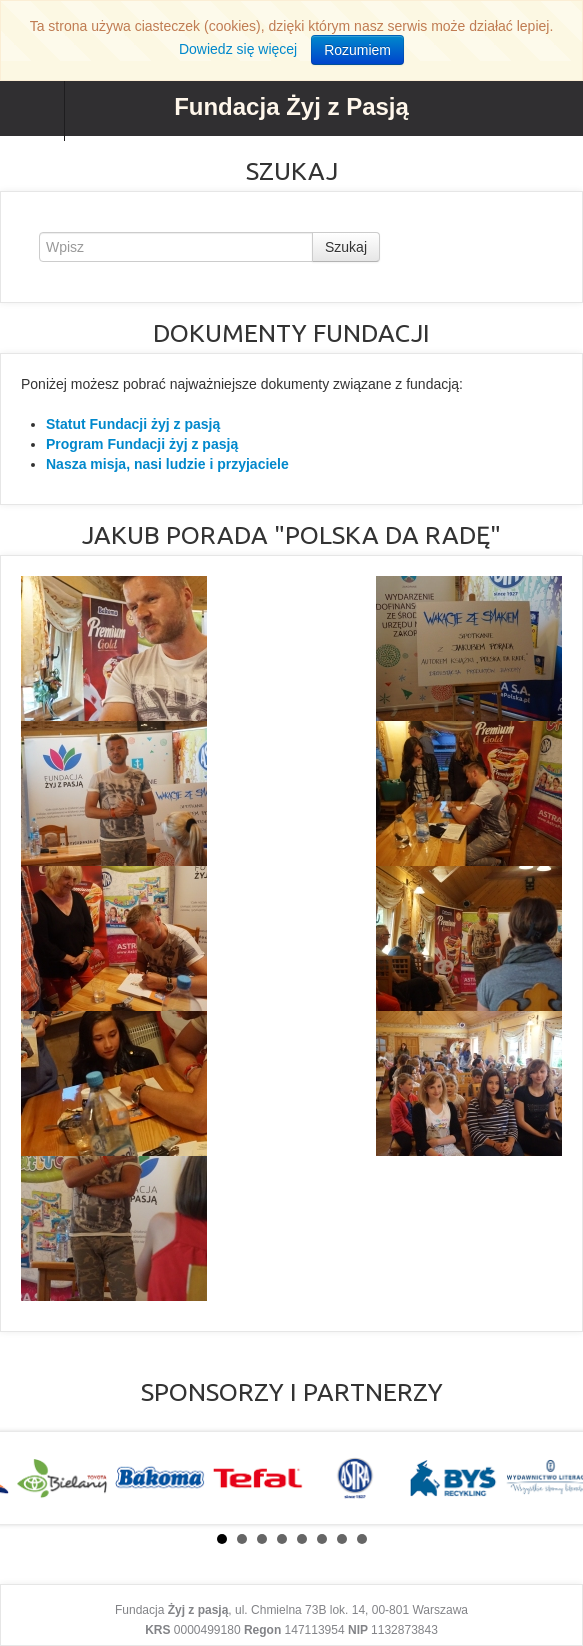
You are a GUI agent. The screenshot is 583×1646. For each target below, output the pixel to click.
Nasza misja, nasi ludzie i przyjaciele (167, 464)
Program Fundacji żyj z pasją (142, 444)
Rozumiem (357, 50)
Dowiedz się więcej (238, 49)
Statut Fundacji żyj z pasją (133, 424)
